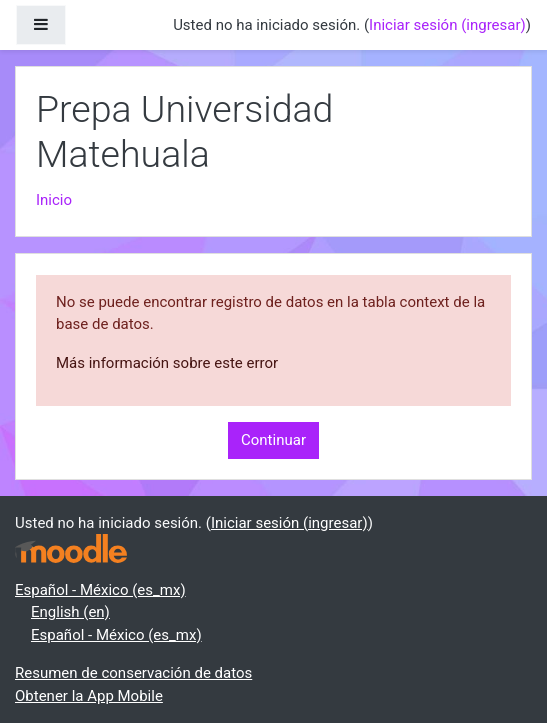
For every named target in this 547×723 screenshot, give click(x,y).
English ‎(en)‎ (70, 612)
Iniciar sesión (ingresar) (447, 25)
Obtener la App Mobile (89, 696)
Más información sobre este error (167, 363)
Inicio (54, 200)
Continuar (273, 440)
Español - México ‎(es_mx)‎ (100, 590)
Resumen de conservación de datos (133, 673)
